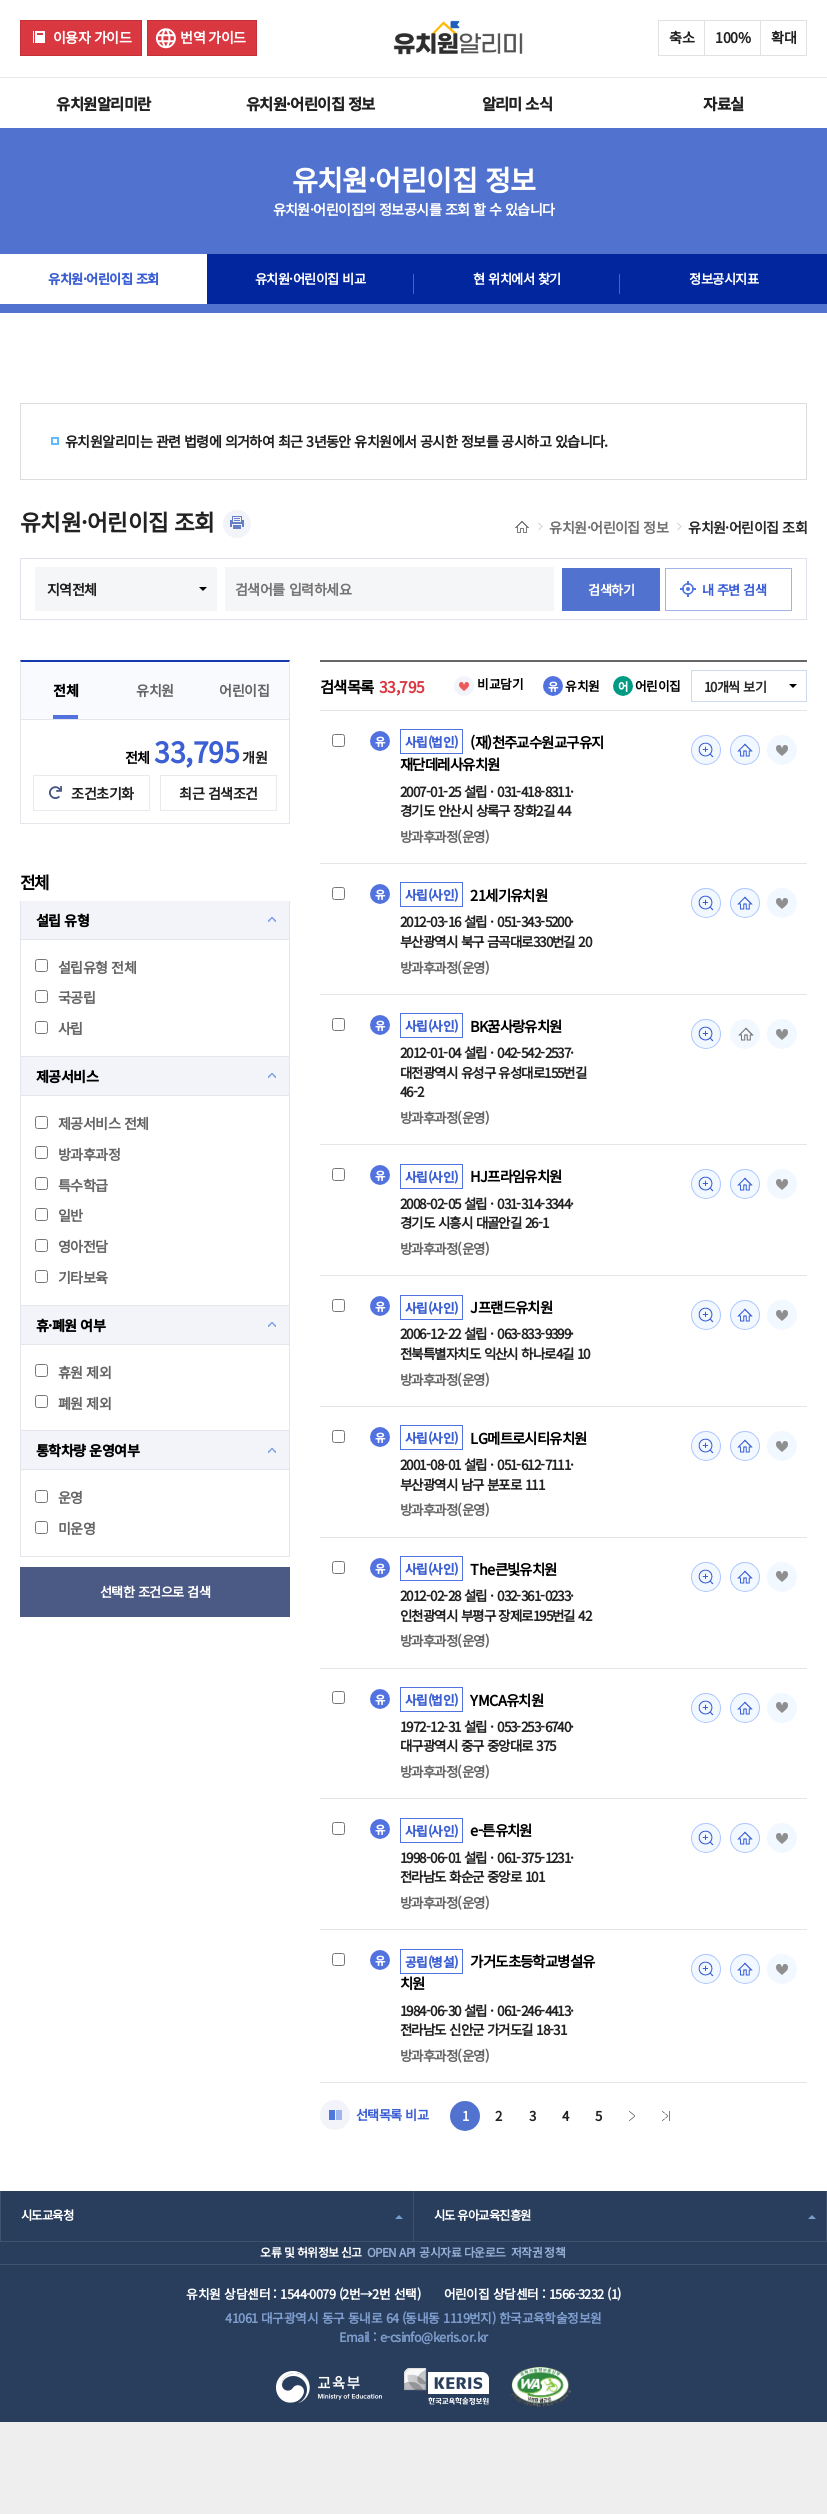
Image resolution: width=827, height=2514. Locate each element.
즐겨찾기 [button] (779, 794)
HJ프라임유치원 (519, 1227)
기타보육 (71, 1321)
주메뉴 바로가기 (0, 0)
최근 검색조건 (218, 837)
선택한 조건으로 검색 (155, 1636)
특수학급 (71, 1229)
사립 (59, 1072)
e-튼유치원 (503, 1889)
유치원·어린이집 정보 (310, 103)
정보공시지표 (723, 284)
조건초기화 (102, 837)
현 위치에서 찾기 (516, 284)
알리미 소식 (517, 103)
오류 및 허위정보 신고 (254, 2330)
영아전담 (71, 1290)
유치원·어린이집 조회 (103, 284)
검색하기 (346, 633)
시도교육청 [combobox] (49, 2280)
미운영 (65, 1572)
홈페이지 (740, 794)
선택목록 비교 (395, 2179)
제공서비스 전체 (92, 1167)
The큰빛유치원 (516, 1624)
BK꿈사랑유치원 (520, 1075)
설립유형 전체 (85, 1011)
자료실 (723, 103)
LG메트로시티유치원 (532, 1492)
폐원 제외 (73, 1447)
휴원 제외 (73, 1416)
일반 (59, 1259)
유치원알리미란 (103, 103)
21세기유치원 (512, 942)
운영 (59, 1541)
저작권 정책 (574, 2330)
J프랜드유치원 (514, 1359)
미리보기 (700, 794)
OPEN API (365, 2330)
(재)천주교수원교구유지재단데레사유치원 (500, 798)
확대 (783, 37)
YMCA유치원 (509, 1757)
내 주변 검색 (476, 633)
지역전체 (191, 589)
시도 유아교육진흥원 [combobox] (487, 2280)
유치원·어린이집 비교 (310, 284)
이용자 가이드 (92, 37)
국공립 (65, 1041)
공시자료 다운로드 (467, 2330)
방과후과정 (77, 1198)
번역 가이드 (213, 37)
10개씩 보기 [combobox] (732, 731)
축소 (681, 37)
